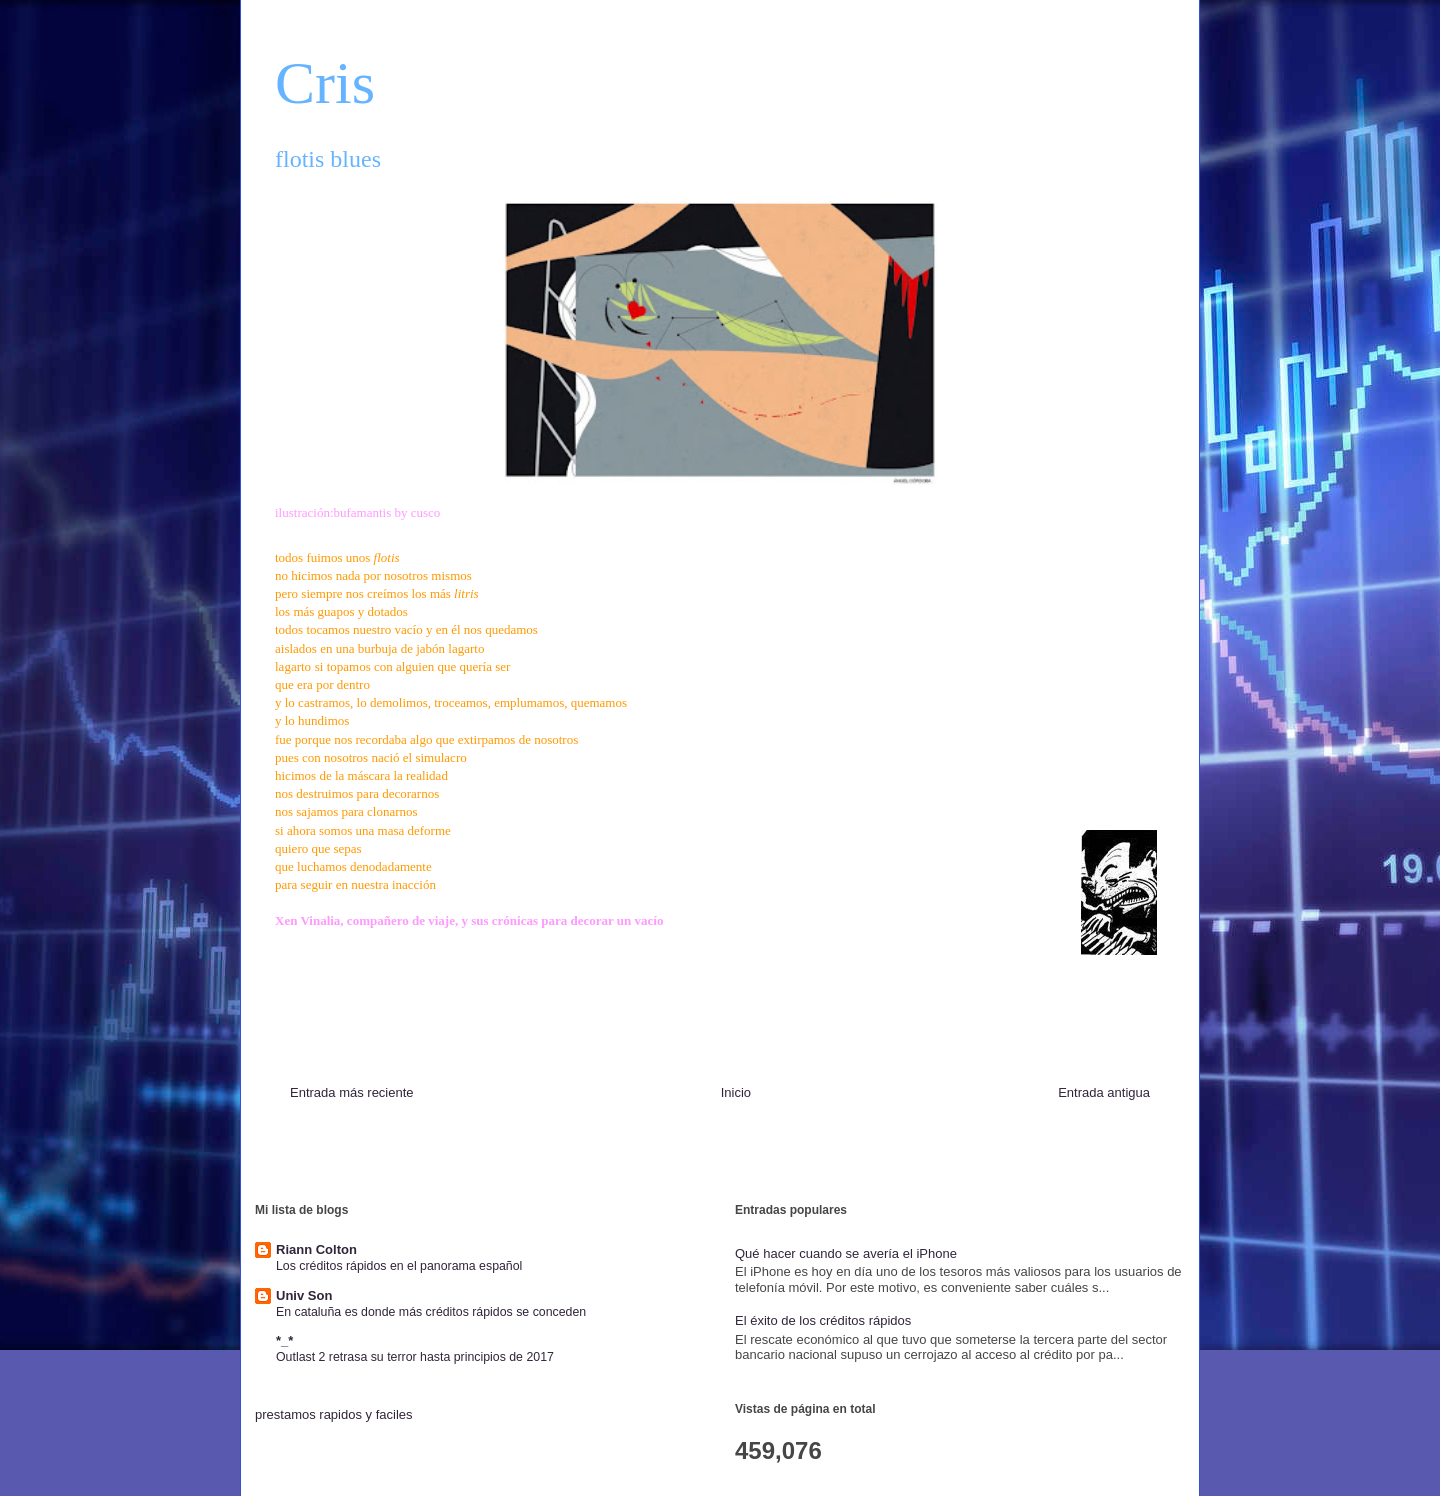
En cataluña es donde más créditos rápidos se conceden (431, 1312)
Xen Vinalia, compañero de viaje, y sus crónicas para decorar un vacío (469, 920)
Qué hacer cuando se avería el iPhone (846, 1253)
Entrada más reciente (352, 1092)
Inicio (736, 1092)
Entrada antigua (1104, 1092)
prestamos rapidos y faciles (334, 1414)
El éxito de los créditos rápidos (823, 1320)
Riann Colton (316, 1249)
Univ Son (304, 1295)
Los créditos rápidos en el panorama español (399, 1266)
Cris (325, 83)
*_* (284, 1340)
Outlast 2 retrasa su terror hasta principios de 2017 (415, 1357)
